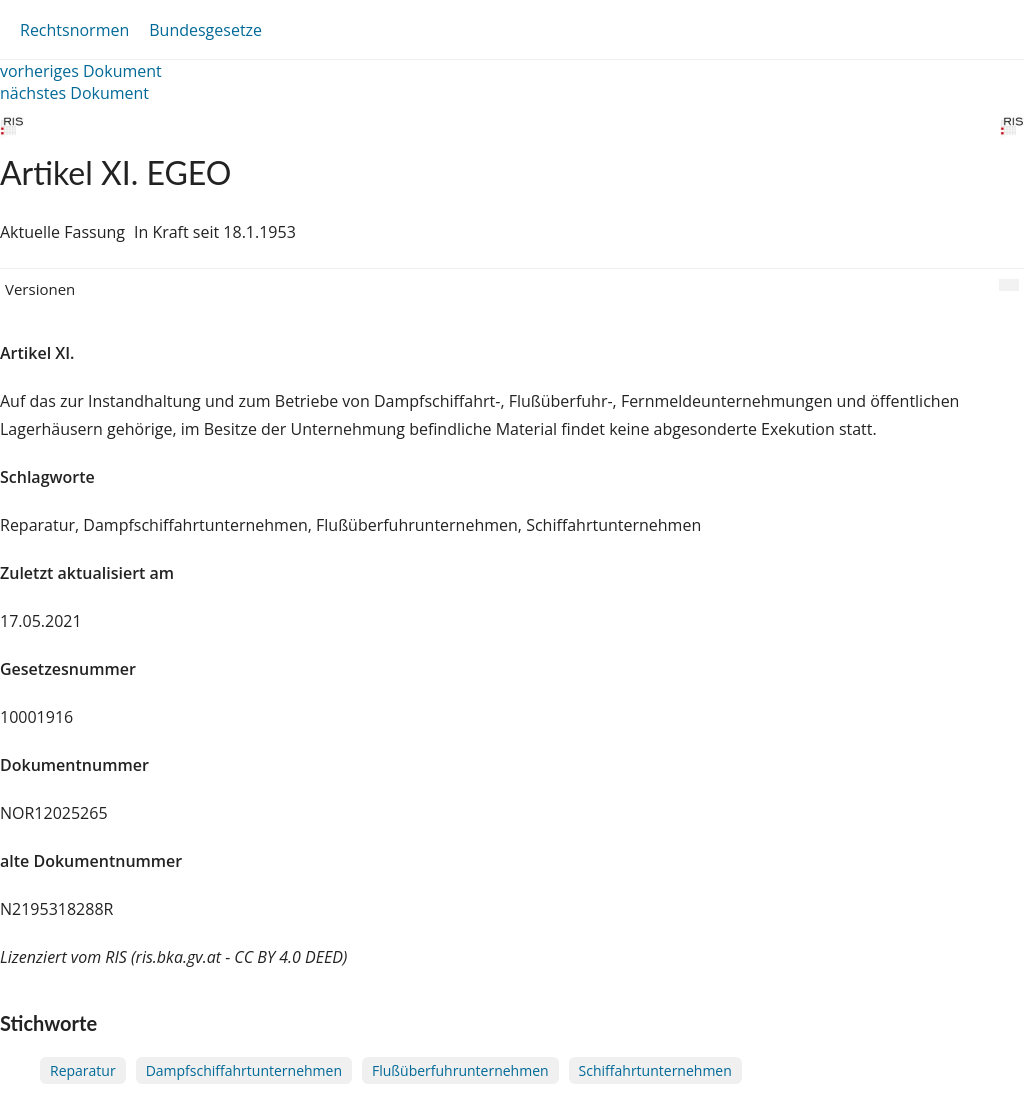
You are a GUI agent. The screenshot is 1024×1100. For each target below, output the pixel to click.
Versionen (40, 289)
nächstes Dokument (74, 93)
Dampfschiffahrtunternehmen (244, 1070)
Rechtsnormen (74, 30)
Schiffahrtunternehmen (655, 1070)
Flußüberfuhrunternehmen (460, 1070)
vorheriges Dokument (81, 71)
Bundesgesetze (205, 30)
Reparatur (83, 1070)
